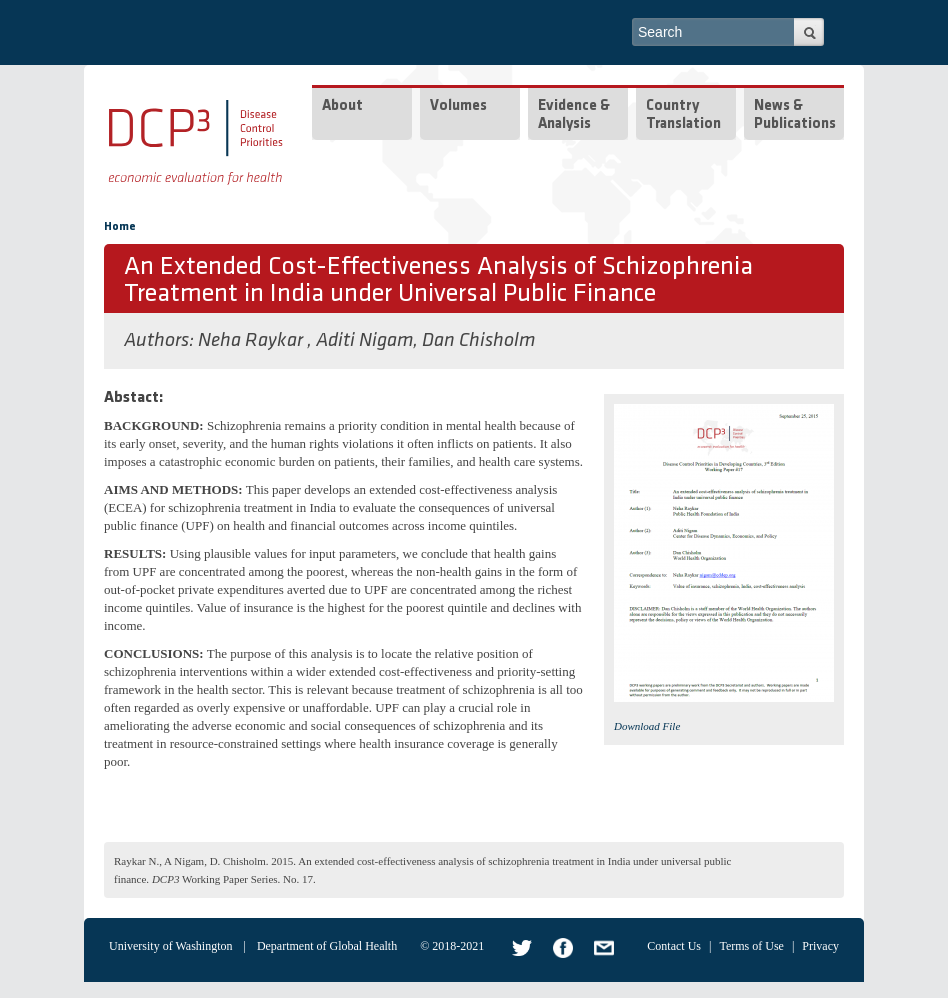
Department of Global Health (327, 946)
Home (120, 227)
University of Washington (170, 946)
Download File (647, 726)
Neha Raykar (252, 341)
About (342, 106)
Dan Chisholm (478, 341)
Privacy (820, 946)
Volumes (458, 106)
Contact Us (674, 946)
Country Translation (683, 115)
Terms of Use (751, 946)
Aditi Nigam (364, 341)
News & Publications (795, 115)
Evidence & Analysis (574, 115)
